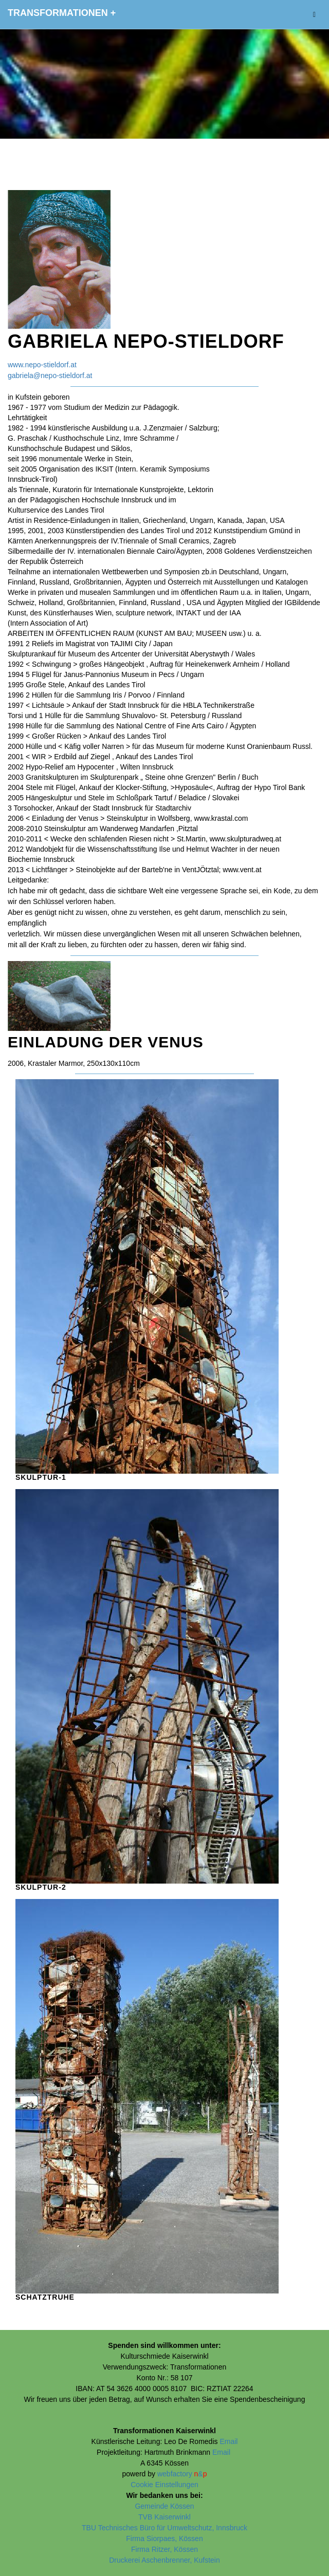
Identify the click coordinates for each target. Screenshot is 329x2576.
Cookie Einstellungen (164, 2484)
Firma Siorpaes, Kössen (164, 2538)
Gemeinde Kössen (164, 2506)
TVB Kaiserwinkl (164, 2517)
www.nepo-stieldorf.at (42, 365)
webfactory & (182, 2474)
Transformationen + (62, 13)
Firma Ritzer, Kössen (164, 2549)
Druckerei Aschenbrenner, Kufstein (164, 2560)
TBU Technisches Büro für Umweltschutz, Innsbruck (164, 2528)
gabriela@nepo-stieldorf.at (50, 375)
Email (228, 2441)
